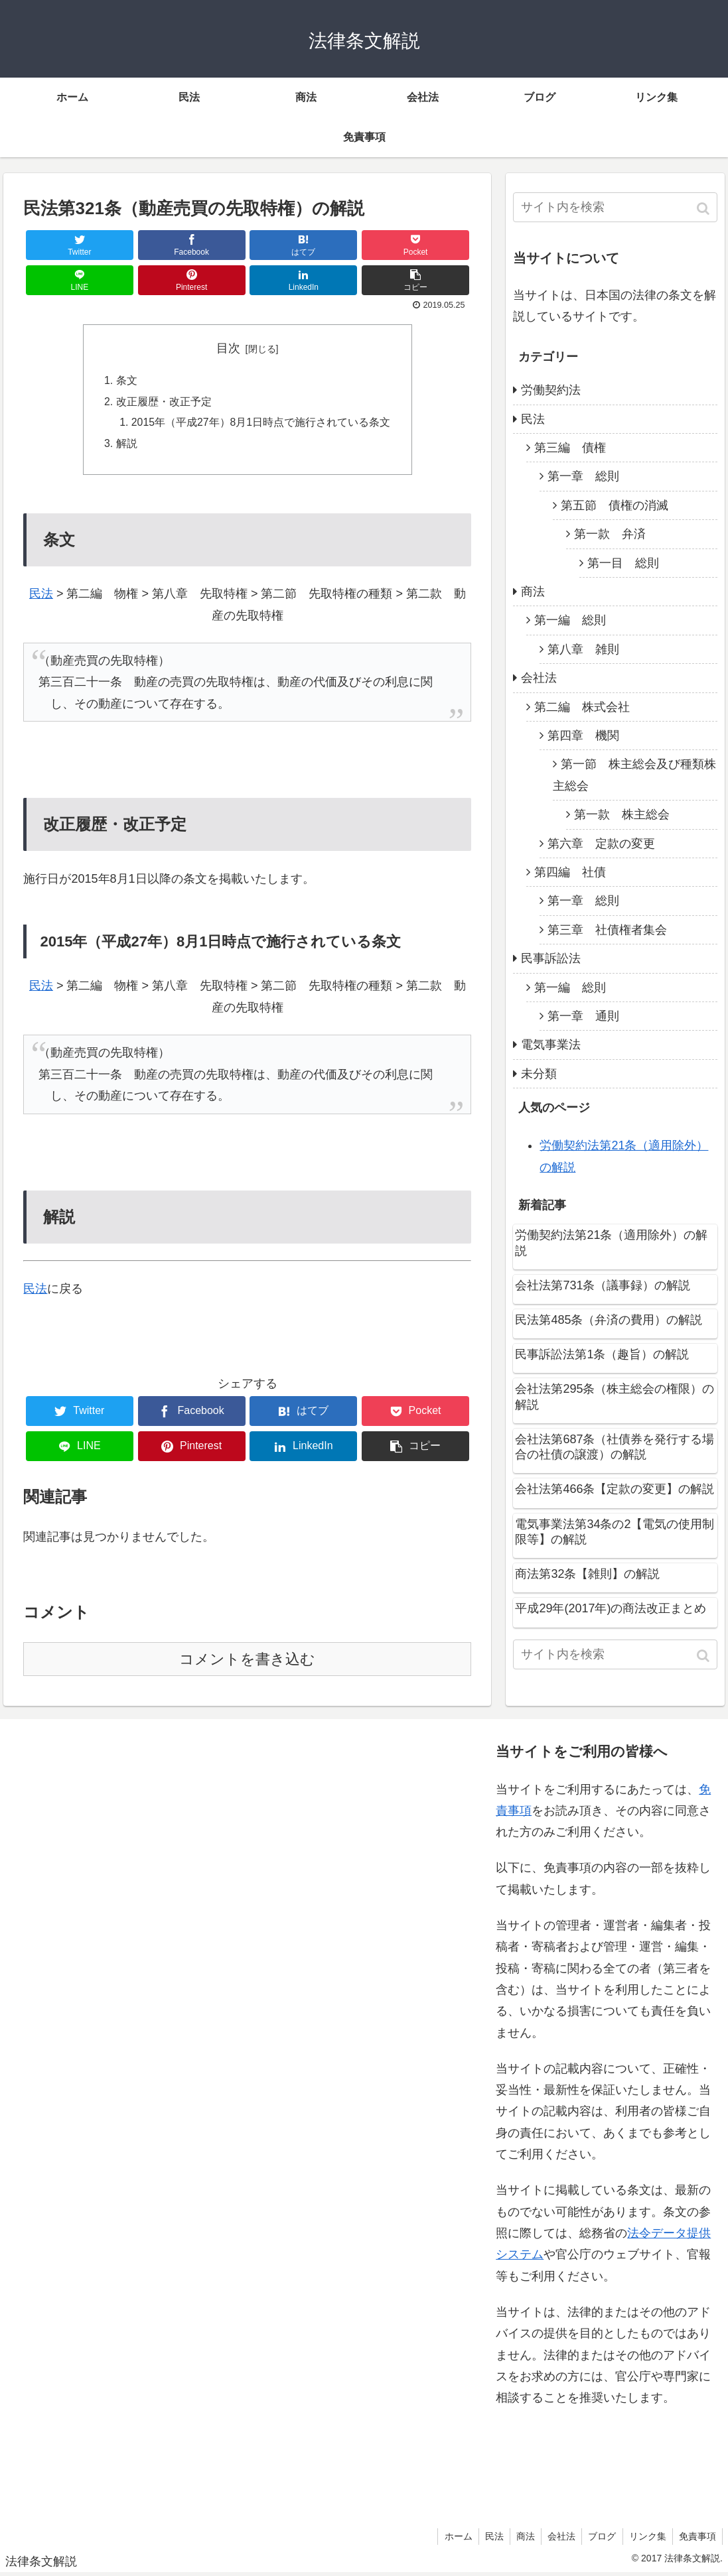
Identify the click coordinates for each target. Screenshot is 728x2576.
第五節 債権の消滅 (614, 505)
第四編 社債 (570, 872)
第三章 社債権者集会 (607, 929)
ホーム (451, 2539)
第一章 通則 (583, 1016)
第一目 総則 (623, 563)
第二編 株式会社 (582, 707)
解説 (126, 446)
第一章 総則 (583, 476)
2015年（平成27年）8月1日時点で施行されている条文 (261, 424)
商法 (533, 591)
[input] (615, 207)
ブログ (599, 2539)
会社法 (539, 677)
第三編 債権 (570, 447)
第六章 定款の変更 (601, 843)
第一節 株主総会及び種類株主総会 (634, 774)
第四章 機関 (583, 735)
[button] (704, 208)
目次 (228, 348)
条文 (126, 381)
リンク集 (645, 2539)
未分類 (539, 1073)
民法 (41, 596)
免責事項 (696, 2539)
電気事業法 (551, 1044)
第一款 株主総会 (622, 814)
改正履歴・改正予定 (163, 403)
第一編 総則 (570, 620)
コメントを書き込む (247, 1661)
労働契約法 (551, 390)
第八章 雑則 (583, 649)
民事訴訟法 (551, 958)
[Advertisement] (121, 2122)
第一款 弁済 (610, 534)
